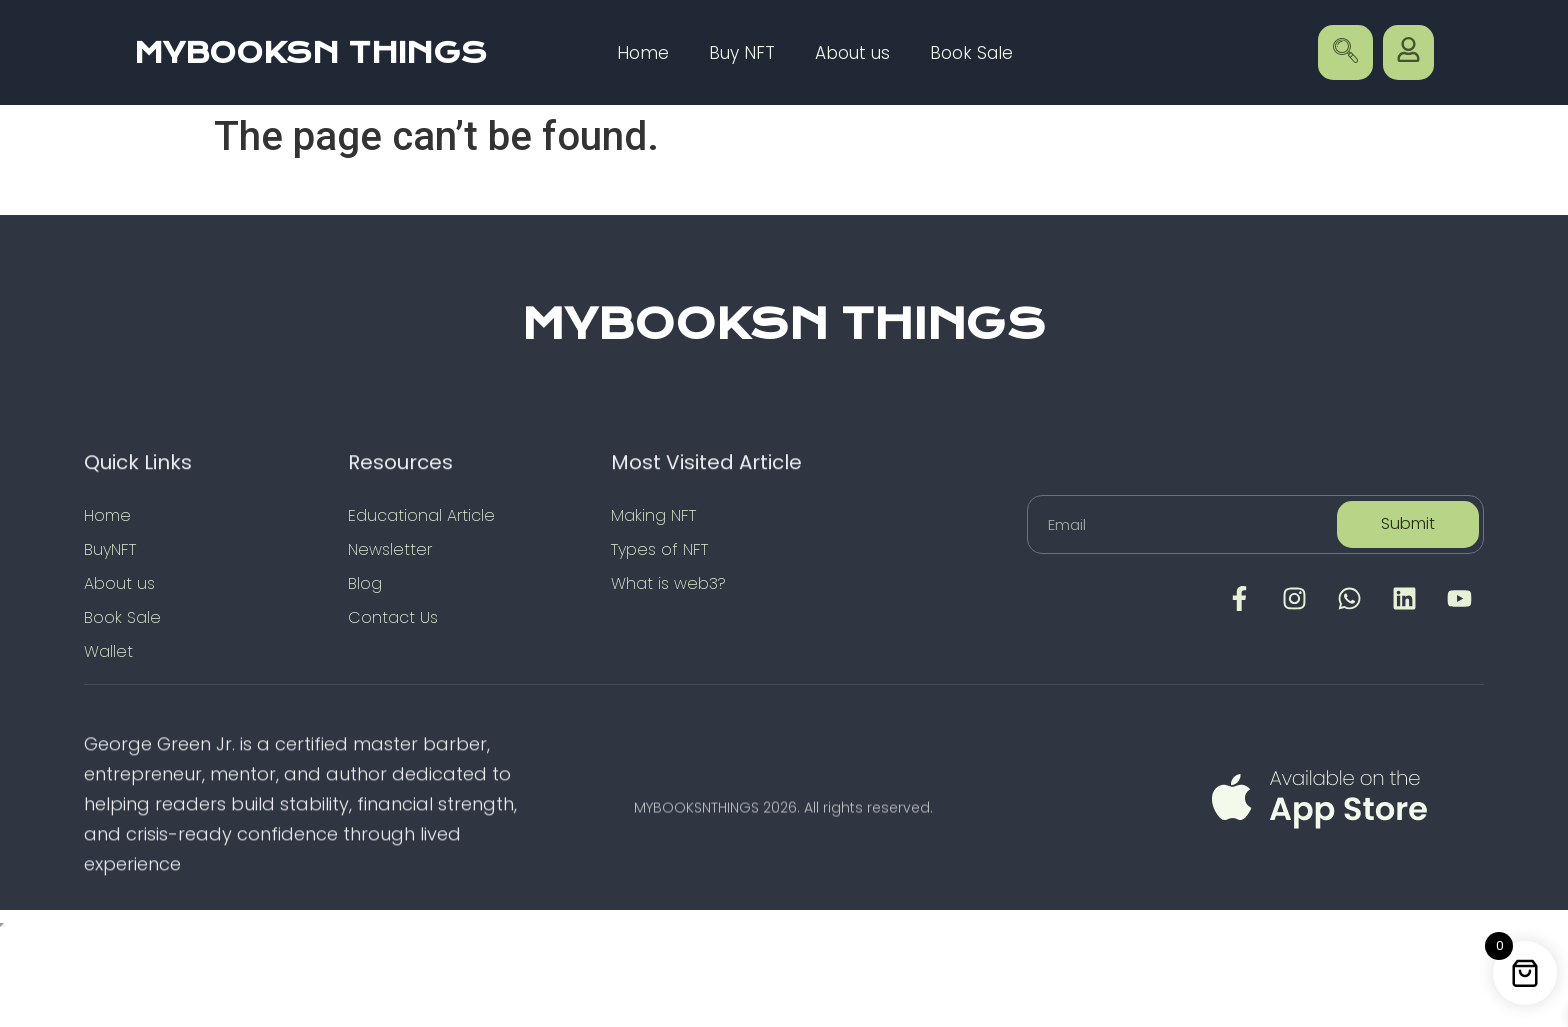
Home (643, 53)
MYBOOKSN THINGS (310, 53)
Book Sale (971, 53)
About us (852, 53)
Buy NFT (742, 53)
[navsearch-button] (1345, 52)
